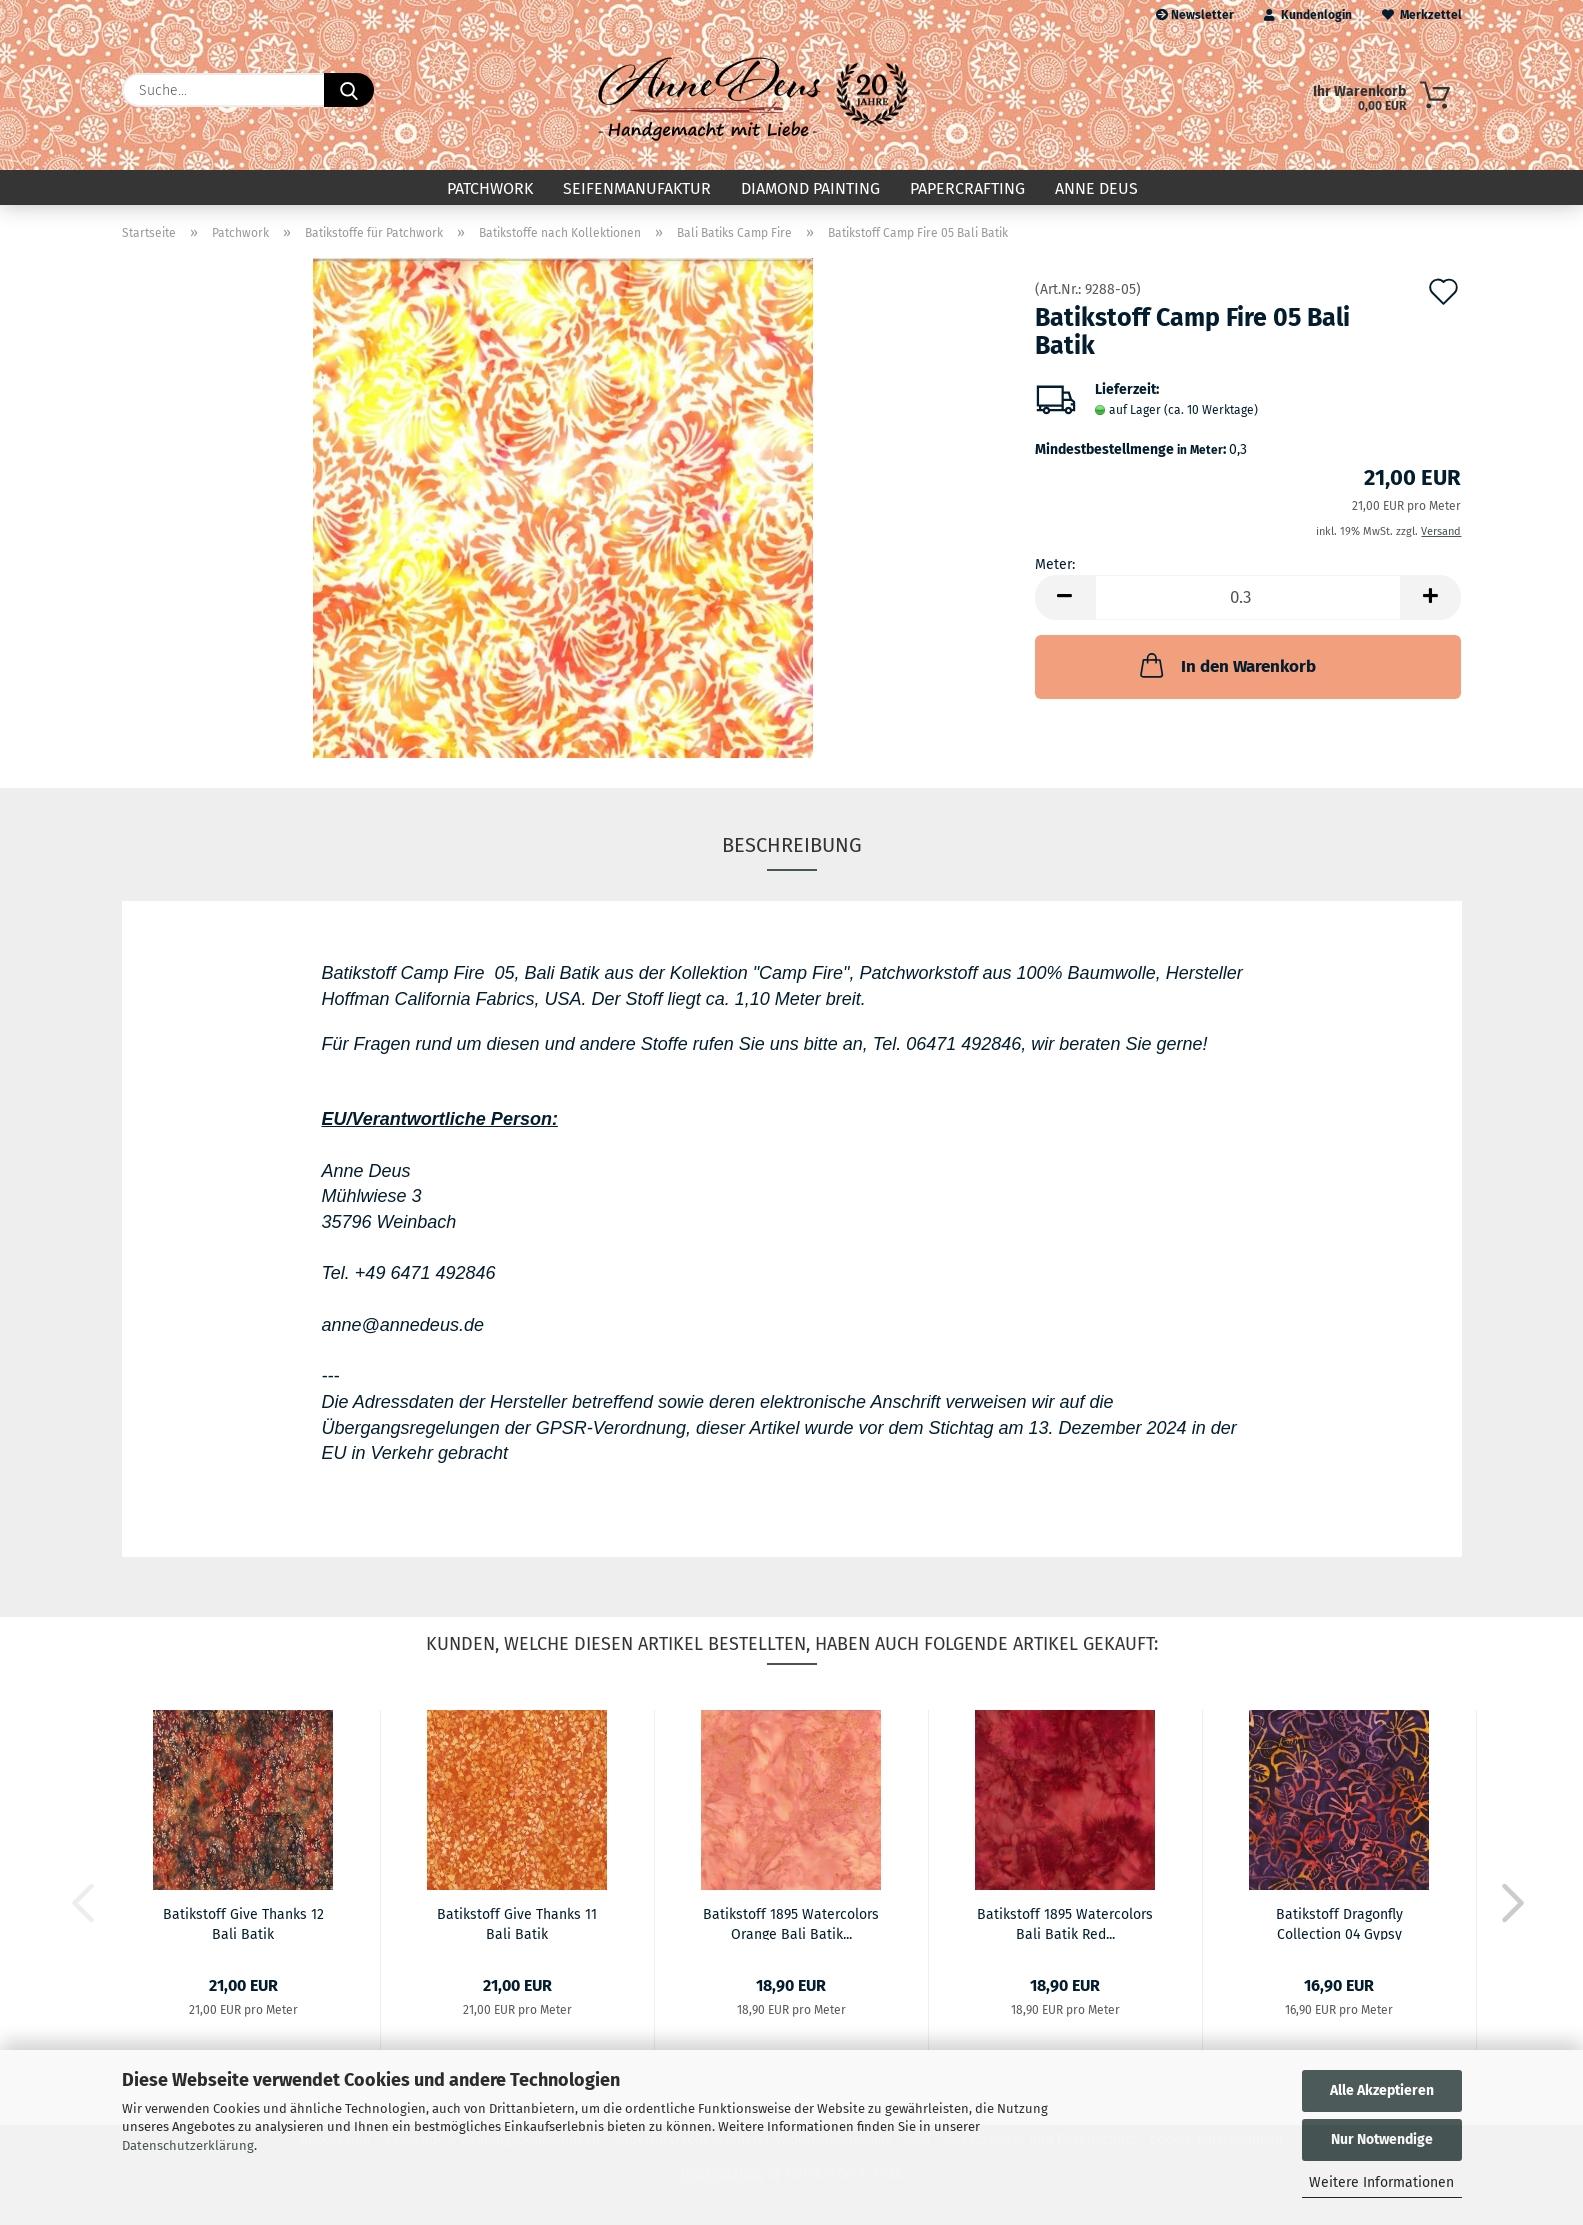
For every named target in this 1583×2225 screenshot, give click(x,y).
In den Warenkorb (1226, 665)
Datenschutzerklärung (188, 2145)
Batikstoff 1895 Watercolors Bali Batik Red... (1065, 1923)
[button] (1065, 597)
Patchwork (490, 188)
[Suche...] (349, 90)
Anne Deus (1096, 188)
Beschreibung (792, 845)
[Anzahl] (1248, 597)
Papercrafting (967, 188)
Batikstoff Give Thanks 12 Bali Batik (243, 1923)
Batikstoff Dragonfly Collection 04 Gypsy (1339, 1923)
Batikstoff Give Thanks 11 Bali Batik (517, 1923)
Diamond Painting (810, 188)
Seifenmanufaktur (637, 188)
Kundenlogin (1308, 15)
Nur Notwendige (1382, 2139)
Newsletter (1195, 15)
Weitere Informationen (1381, 2182)
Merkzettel (1422, 15)
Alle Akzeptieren (1382, 2090)
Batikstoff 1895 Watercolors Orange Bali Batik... (791, 1923)
